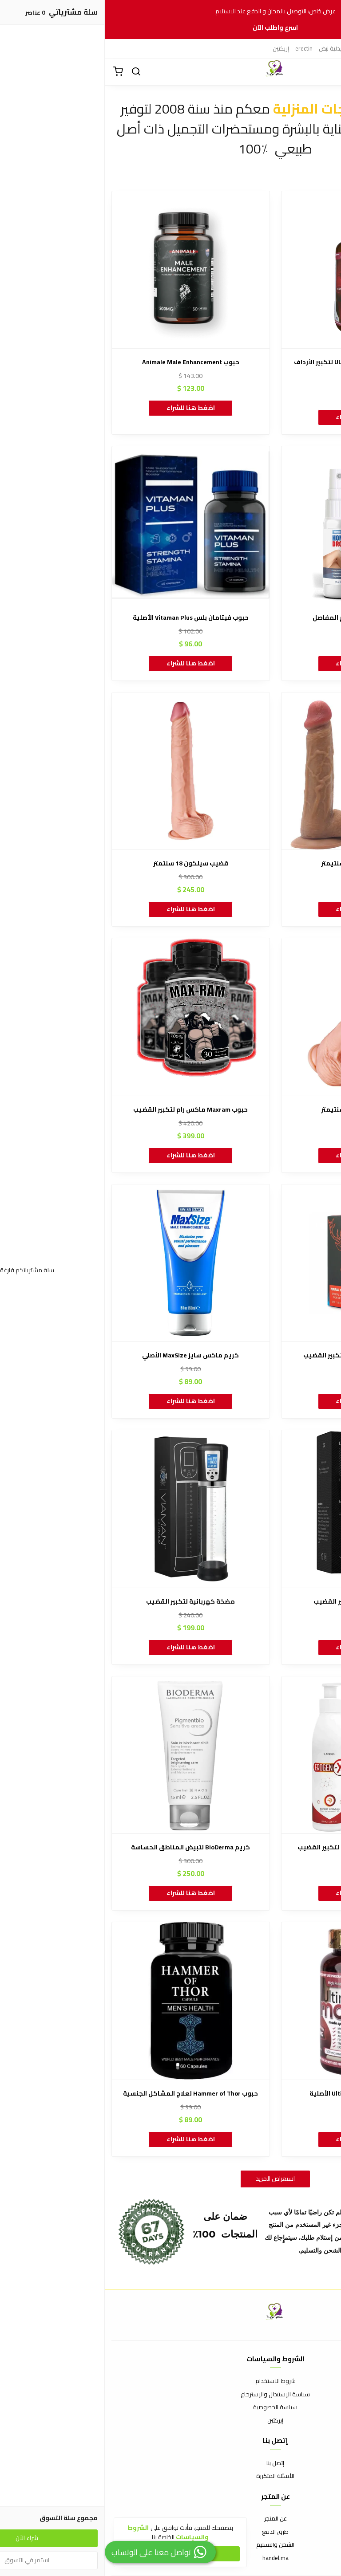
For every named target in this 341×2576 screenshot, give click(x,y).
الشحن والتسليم (170, 2545)
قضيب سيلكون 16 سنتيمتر (255, 863)
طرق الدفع (170, 2532)
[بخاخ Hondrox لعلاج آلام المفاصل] (255, 525)
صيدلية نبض (228, 48)
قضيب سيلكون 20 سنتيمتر (255, 1109)
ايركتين (278, 48)
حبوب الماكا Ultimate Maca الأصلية (255, 2093)
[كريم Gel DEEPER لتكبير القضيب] (255, 1509)
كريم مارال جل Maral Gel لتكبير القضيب (255, 1355)
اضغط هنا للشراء (255, 417)
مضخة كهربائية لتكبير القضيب (85, 1601)
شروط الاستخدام (171, 2381)
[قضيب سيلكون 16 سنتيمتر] (255, 771)
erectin (199, 48)
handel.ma (171, 2558)
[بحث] (31, 72)
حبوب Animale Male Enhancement (86, 362)
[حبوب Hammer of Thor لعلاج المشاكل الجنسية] (86, 2001)
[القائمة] (327, 72)
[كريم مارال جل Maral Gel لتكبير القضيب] (255, 1263)
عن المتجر (170, 2518)
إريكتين (176, 48)
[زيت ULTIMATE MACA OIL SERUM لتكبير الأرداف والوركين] (255, 270)
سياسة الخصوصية (170, 2407)
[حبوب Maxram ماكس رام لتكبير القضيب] (86, 1017)
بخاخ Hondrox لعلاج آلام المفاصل (255, 617)
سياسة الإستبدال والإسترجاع (170, 2394)
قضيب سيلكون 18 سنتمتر (85, 863)
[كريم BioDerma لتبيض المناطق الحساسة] (86, 1755)
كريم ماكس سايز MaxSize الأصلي (85, 1355)
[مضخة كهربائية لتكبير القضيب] (86, 1509)
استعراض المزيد (170, 2178)
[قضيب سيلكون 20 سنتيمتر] (255, 1017)
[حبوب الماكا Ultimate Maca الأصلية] (255, 2001)
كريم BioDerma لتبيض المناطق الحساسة (85, 1847)
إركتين (324, 48)
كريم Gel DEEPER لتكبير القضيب (255, 1601)
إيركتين (256, 48)
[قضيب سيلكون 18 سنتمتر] (86, 771)
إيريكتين (302, 48)
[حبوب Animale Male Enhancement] (86, 270)
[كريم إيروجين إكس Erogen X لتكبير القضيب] (255, 1755)
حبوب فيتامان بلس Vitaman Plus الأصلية (86, 617)
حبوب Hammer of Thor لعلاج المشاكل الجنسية (85, 2093)
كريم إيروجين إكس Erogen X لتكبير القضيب (255, 1847)
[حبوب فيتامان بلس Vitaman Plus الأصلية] (86, 525)
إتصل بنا (170, 2463)
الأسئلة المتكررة (170, 2476)
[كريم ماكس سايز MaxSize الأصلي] (86, 1263)
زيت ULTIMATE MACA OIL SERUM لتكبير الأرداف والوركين (255, 367)
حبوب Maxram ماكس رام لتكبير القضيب (85, 1109)
